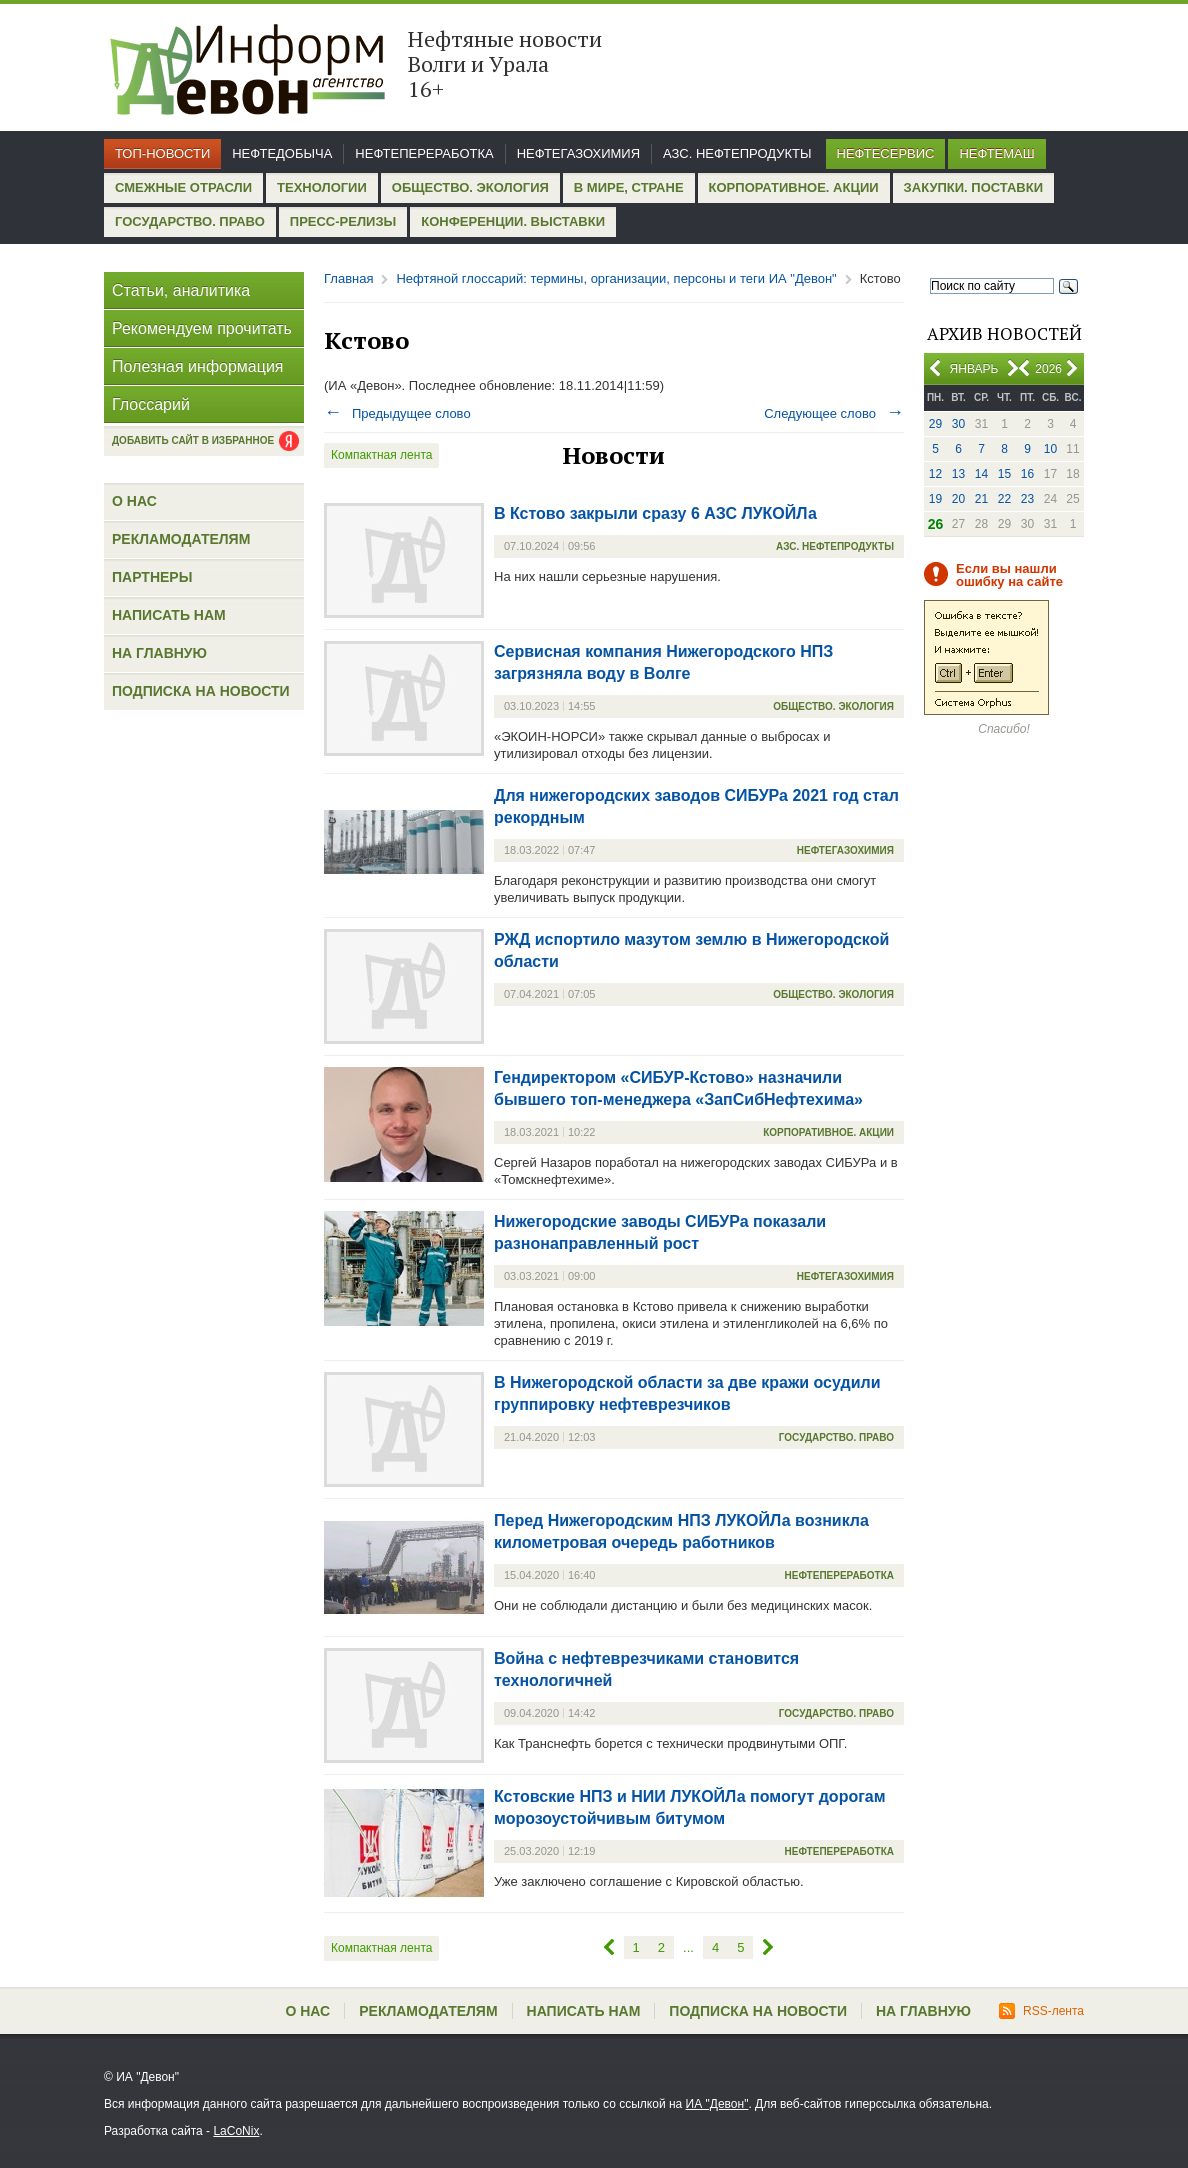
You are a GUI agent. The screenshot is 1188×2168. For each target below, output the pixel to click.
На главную (159, 653)
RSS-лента (1041, 2011)
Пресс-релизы (343, 221)
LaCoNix (236, 2131)
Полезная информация (198, 366)
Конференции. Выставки (513, 221)
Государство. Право (190, 221)
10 (1050, 449)
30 (958, 424)
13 (958, 474)
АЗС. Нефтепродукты (737, 153)
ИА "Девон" (717, 2104)
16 (1027, 474)
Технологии (322, 187)
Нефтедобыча (282, 153)
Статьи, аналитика (181, 290)
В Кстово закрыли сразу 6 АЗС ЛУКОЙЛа (655, 513)
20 (958, 499)
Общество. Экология (470, 187)
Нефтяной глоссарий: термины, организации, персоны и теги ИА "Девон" (616, 278)
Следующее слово (834, 413)
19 (935, 499)
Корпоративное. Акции (794, 187)
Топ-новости (162, 153)
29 (935, 424)
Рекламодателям (181, 539)
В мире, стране (629, 187)
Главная (348, 278)
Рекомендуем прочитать (202, 328)
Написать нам (169, 615)
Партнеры (152, 577)
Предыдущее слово (397, 413)
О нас (134, 501)
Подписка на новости (201, 691)
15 (1004, 474)
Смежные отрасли (183, 187)
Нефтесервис (886, 153)
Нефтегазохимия (578, 153)
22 (1004, 499)
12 (935, 474)
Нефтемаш (996, 153)
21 (981, 499)
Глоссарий (151, 404)
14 (981, 474)
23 (1027, 499)
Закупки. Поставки (973, 187)
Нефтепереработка (424, 153)
